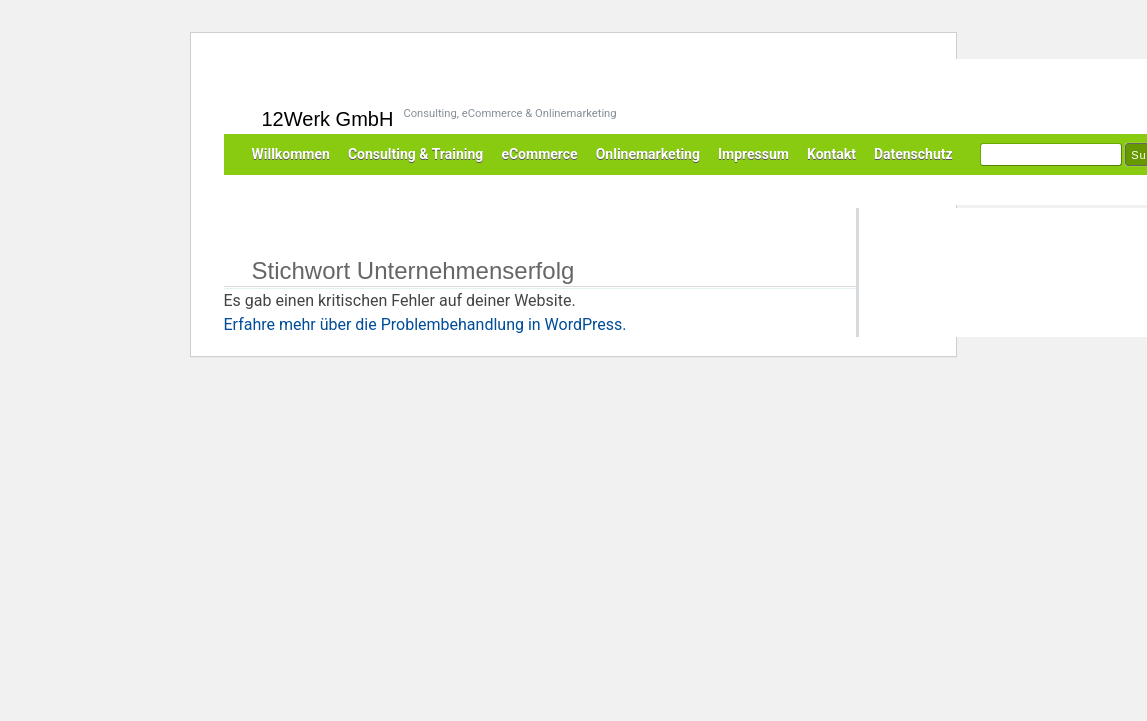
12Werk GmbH (328, 119)
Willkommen (291, 154)
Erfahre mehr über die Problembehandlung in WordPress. (425, 324)
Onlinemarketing (648, 154)
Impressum (753, 154)
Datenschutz (913, 154)
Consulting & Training (415, 154)
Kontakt (831, 154)
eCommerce (539, 154)
